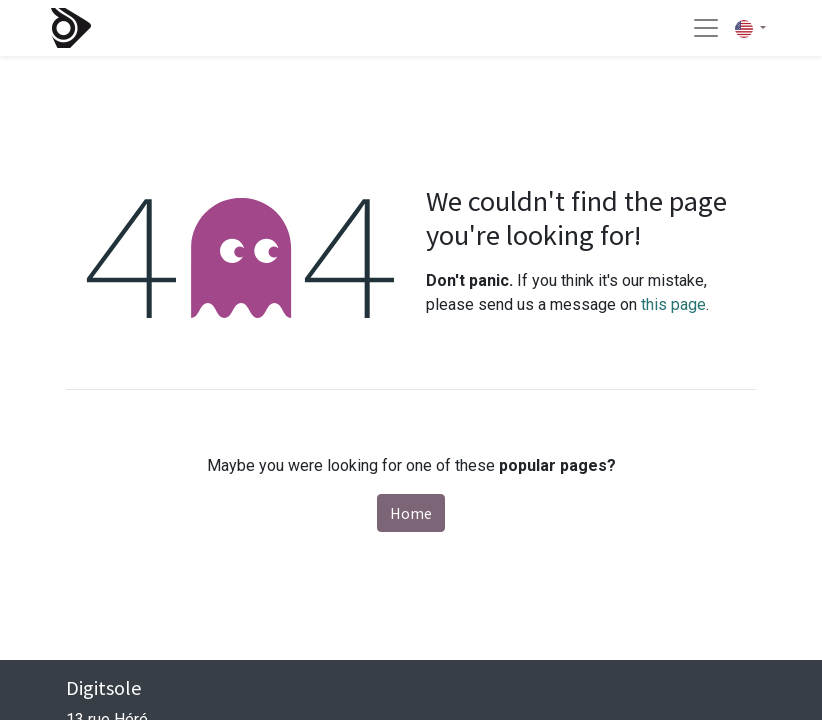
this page (673, 304)
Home (411, 513)
